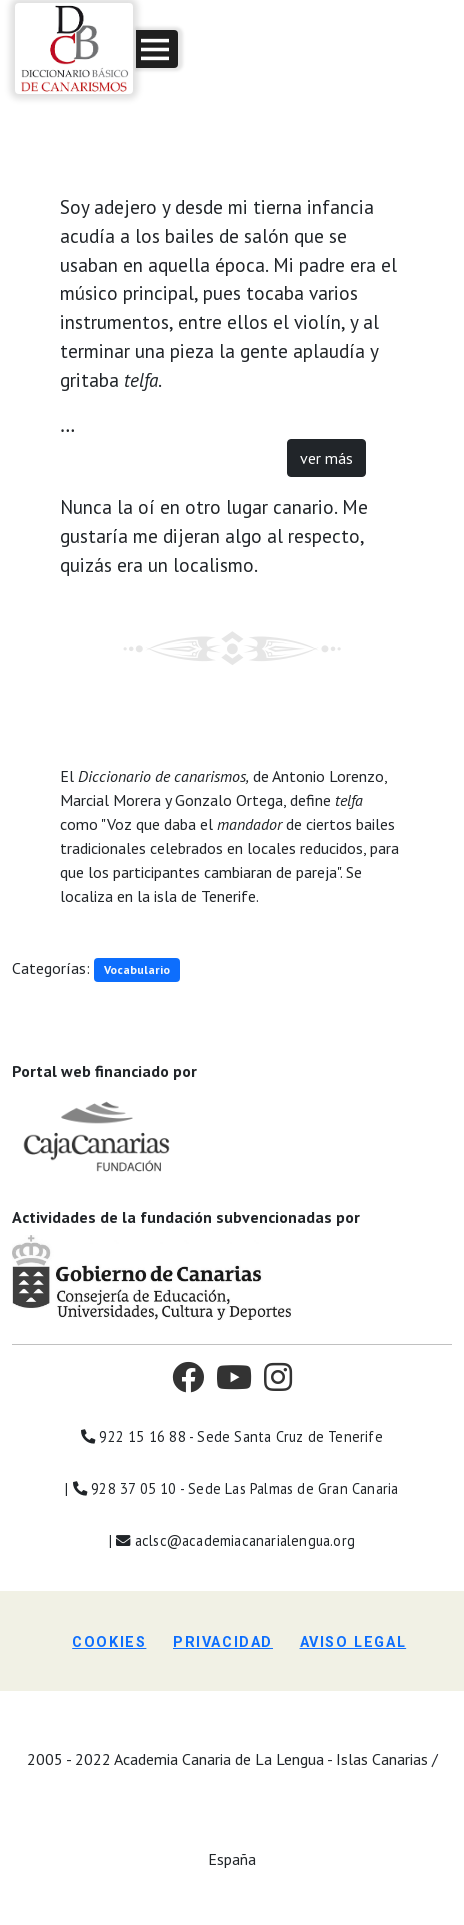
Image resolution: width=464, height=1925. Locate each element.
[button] (157, 49)
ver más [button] (326, 458)
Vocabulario (137, 969)
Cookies (109, 1642)
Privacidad (223, 1642)
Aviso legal (353, 1642)
